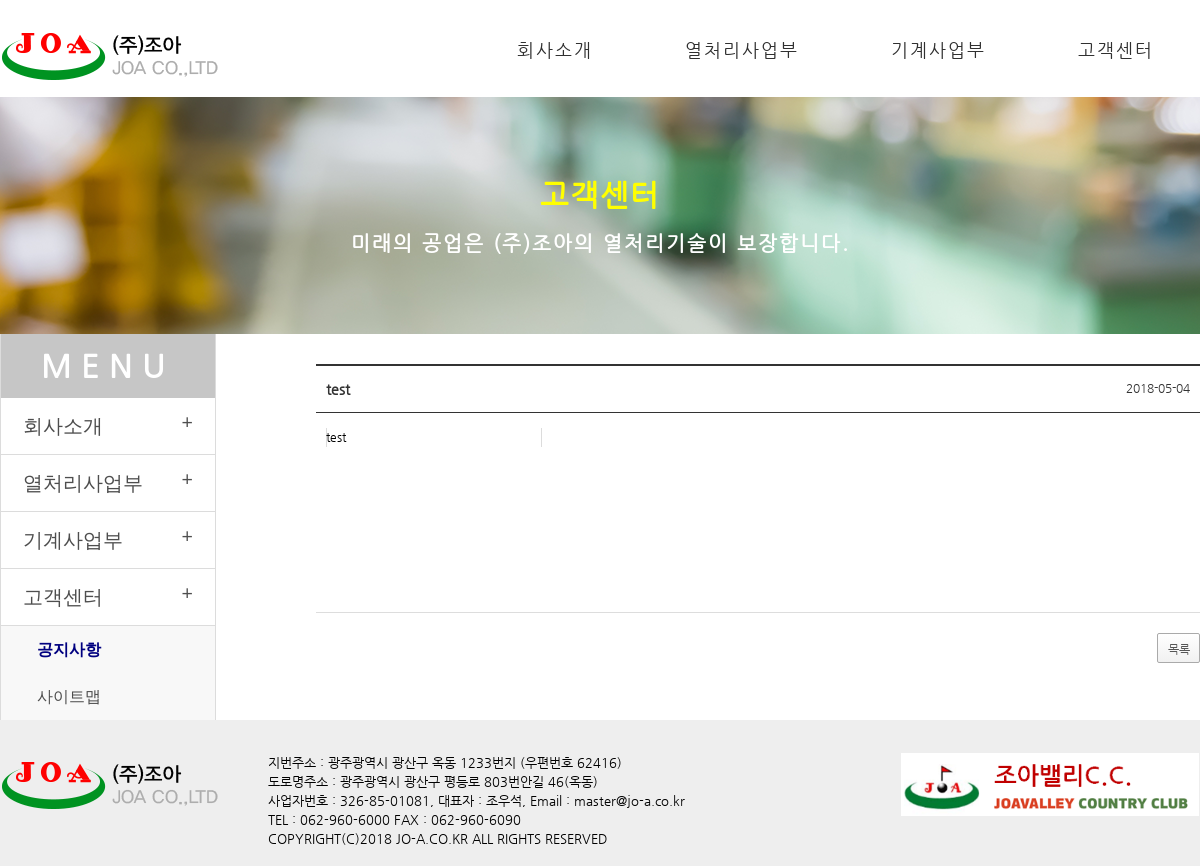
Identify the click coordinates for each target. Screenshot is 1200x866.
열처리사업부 (742, 49)
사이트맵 (69, 696)
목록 (1178, 649)
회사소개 (555, 49)
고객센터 (1116, 49)
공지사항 (69, 649)
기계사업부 (938, 49)
